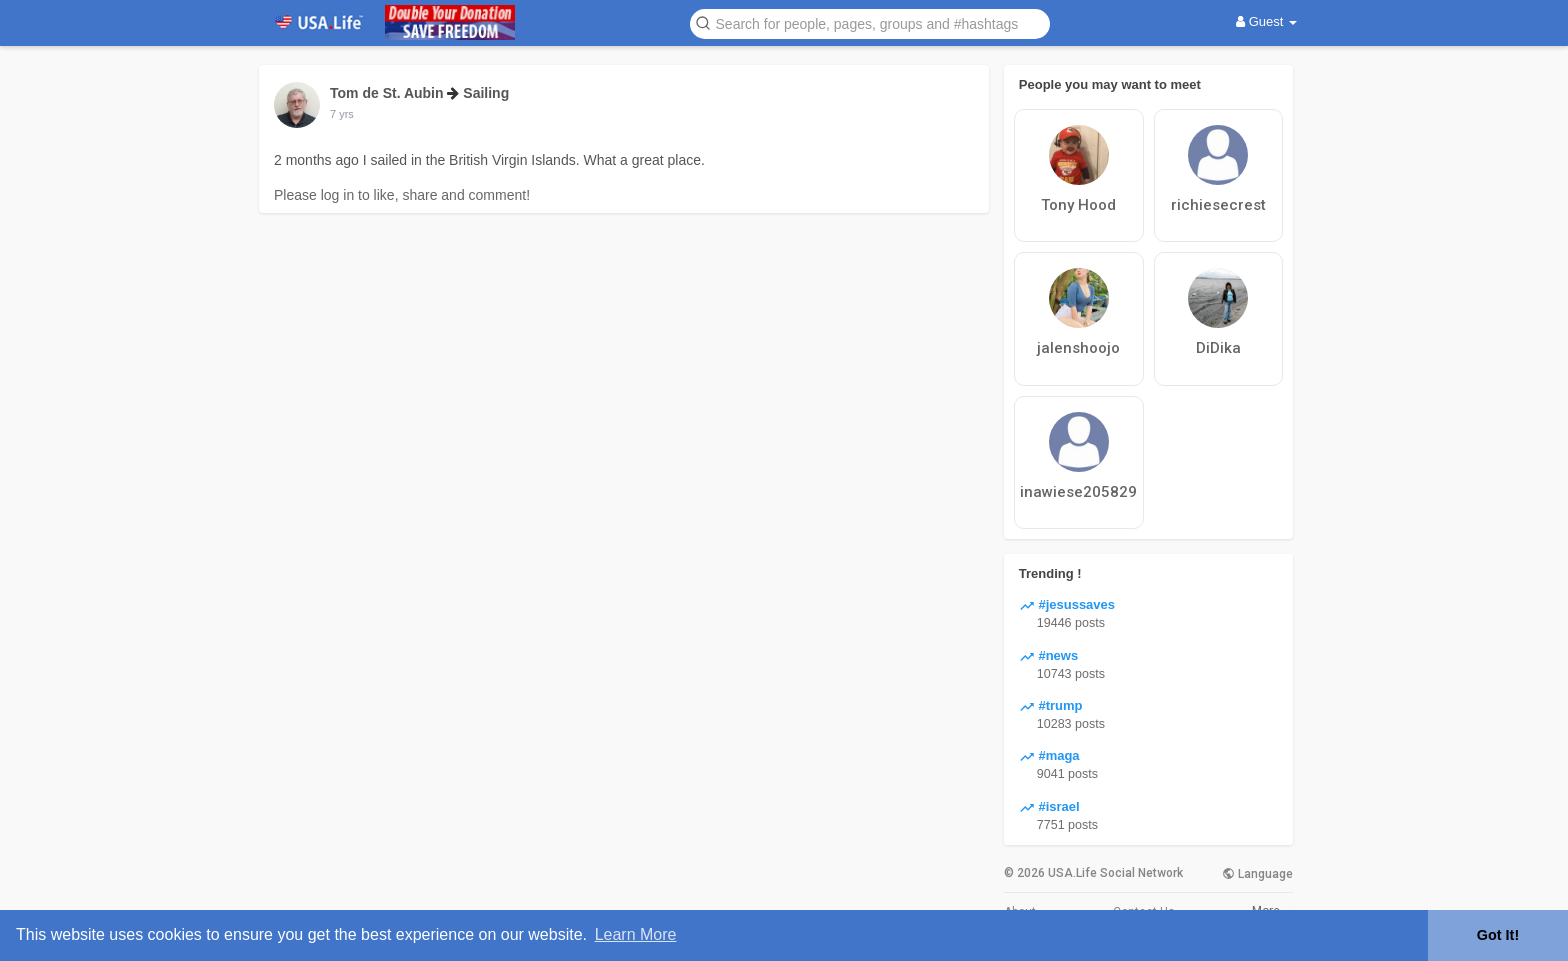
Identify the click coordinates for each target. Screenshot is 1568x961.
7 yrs (342, 114)
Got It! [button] (1498, 935)
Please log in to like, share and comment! (402, 195)
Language (1257, 874)
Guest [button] (1266, 21)
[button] (870, 22)
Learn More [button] (636, 934)
